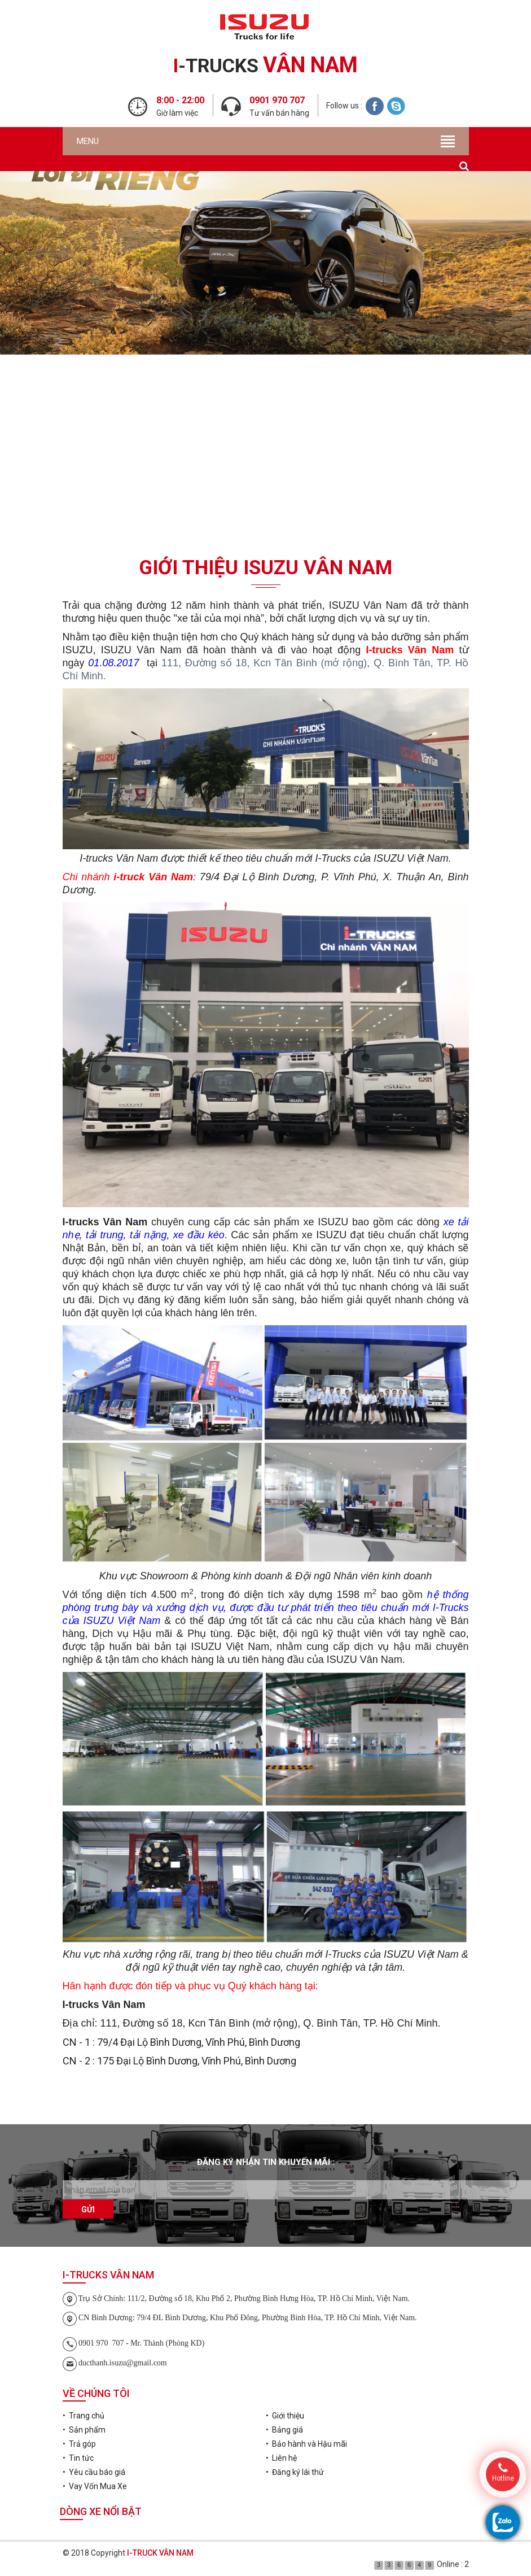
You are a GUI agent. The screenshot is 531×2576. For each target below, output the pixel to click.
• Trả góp (79, 2443)
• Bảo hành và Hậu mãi (306, 2443)
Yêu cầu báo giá (266, 389)
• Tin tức (78, 2458)
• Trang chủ (83, 2415)
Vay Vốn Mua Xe (265, 520)
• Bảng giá (284, 2429)
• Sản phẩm (84, 2429)
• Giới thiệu (285, 2415)
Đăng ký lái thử (265, 454)
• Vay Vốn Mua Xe (95, 2486)
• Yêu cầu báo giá (94, 2472)
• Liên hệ (281, 2458)
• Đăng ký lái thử (295, 2472)
